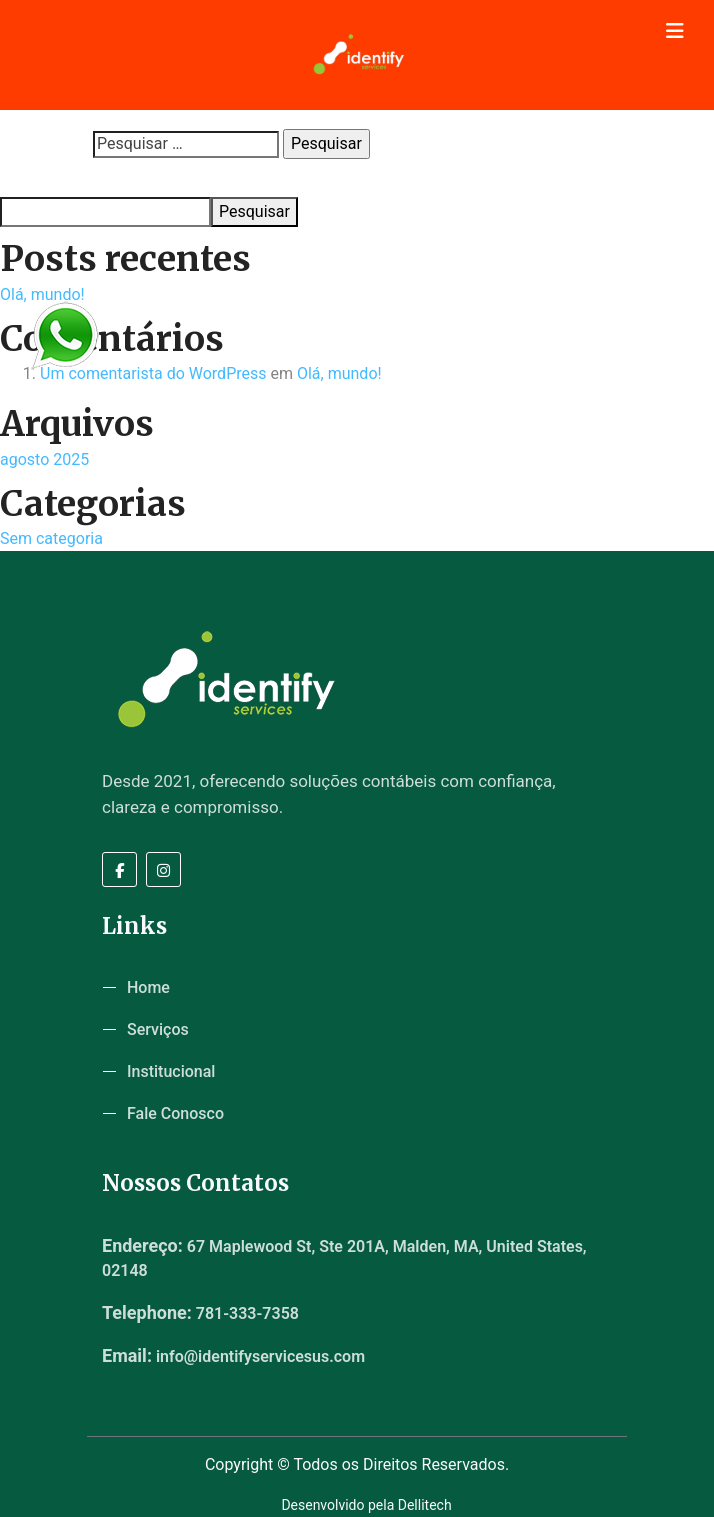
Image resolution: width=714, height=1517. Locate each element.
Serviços (158, 1029)
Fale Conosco (175, 1113)
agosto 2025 (44, 459)
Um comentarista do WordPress (153, 373)
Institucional (171, 1071)
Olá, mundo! (42, 294)
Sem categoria (51, 538)
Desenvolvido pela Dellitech (366, 1505)
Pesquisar (31, 178)
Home (148, 987)
